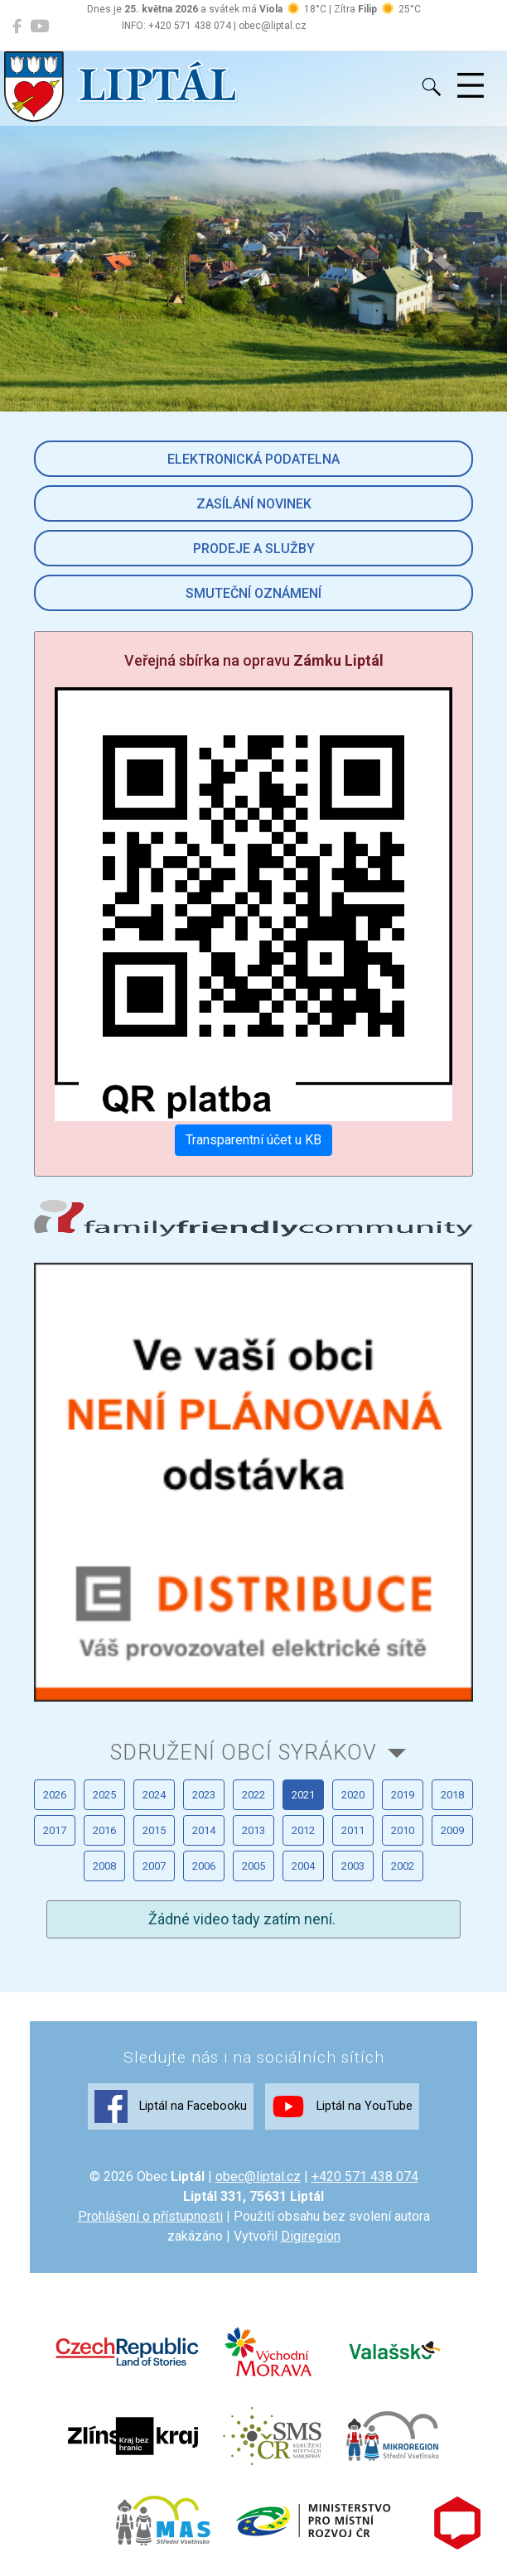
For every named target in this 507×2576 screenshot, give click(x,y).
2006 (203, 1866)
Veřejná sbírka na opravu (254, 660)
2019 (402, 1795)
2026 (54, 1795)
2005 (253, 1866)
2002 (402, 1866)
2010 (402, 1830)
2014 (203, 1830)
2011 (353, 1830)
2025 (104, 1795)
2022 (253, 1795)
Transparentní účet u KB (253, 1140)
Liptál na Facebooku (170, 2106)
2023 (203, 1795)
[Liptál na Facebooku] (17, 26)
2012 (303, 1830)
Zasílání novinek (253, 504)
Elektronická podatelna (253, 459)
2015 (154, 1830)
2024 (154, 1795)
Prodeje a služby (254, 548)
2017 (54, 1830)
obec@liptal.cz (258, 2176)
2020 (353, 1795)
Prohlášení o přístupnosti (150, 2216)
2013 (253, 1830)
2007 (154, 1866)
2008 (104, 1866)
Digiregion (310, 2236)
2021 (303, 1795)
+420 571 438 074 (364, 2176)
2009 (452, 1830)
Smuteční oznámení (253, 593)
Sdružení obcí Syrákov (243, 1752)
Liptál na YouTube (342, 2106)
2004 (303, 1866)
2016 (104, 1830)
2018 (452, 1795)
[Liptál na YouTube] (39, 26)
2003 (353, 1866)
